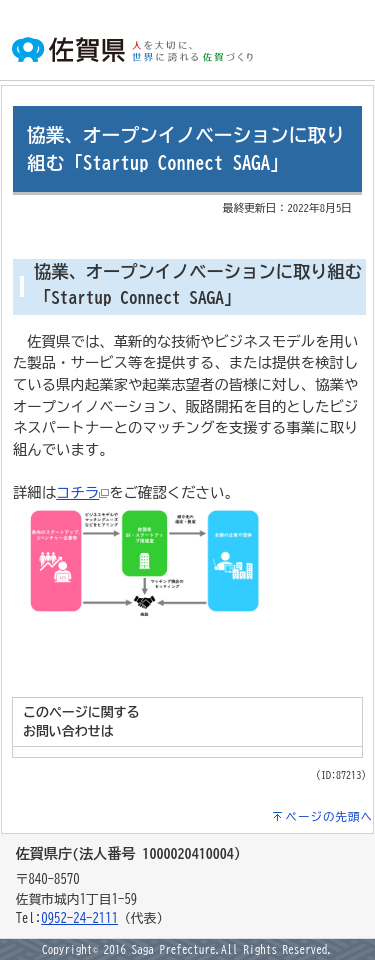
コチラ (82, 492)
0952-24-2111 (79, 918)
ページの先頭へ (330, 816)
